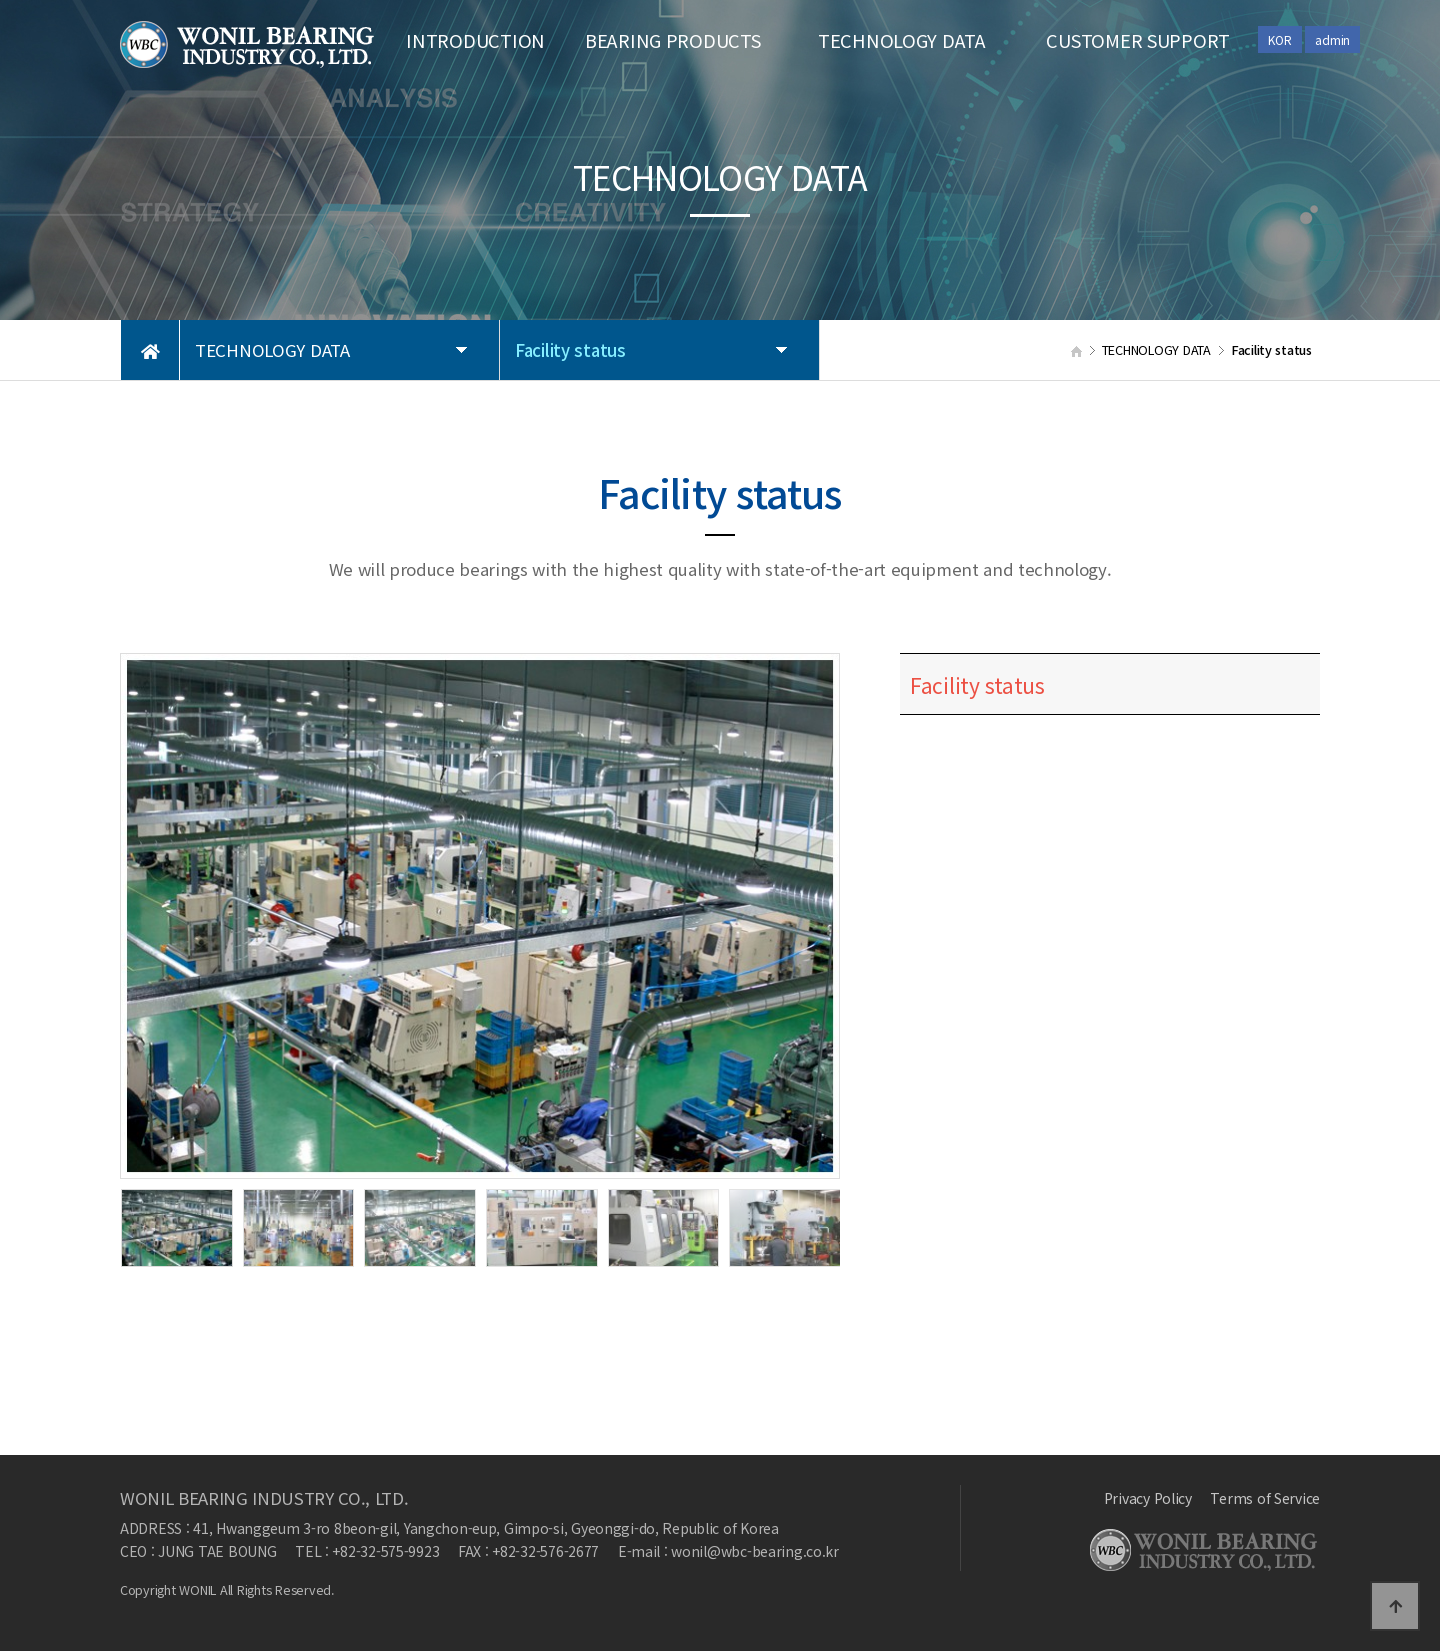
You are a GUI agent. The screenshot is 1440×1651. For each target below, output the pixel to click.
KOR (1279, 39)
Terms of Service (1265, 1498)
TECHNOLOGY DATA (902, 40)
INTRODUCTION (475, 40)
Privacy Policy (1148, 1498)
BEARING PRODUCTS (673, 40)
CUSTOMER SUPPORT (1138, 40)
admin (1332, 39)
